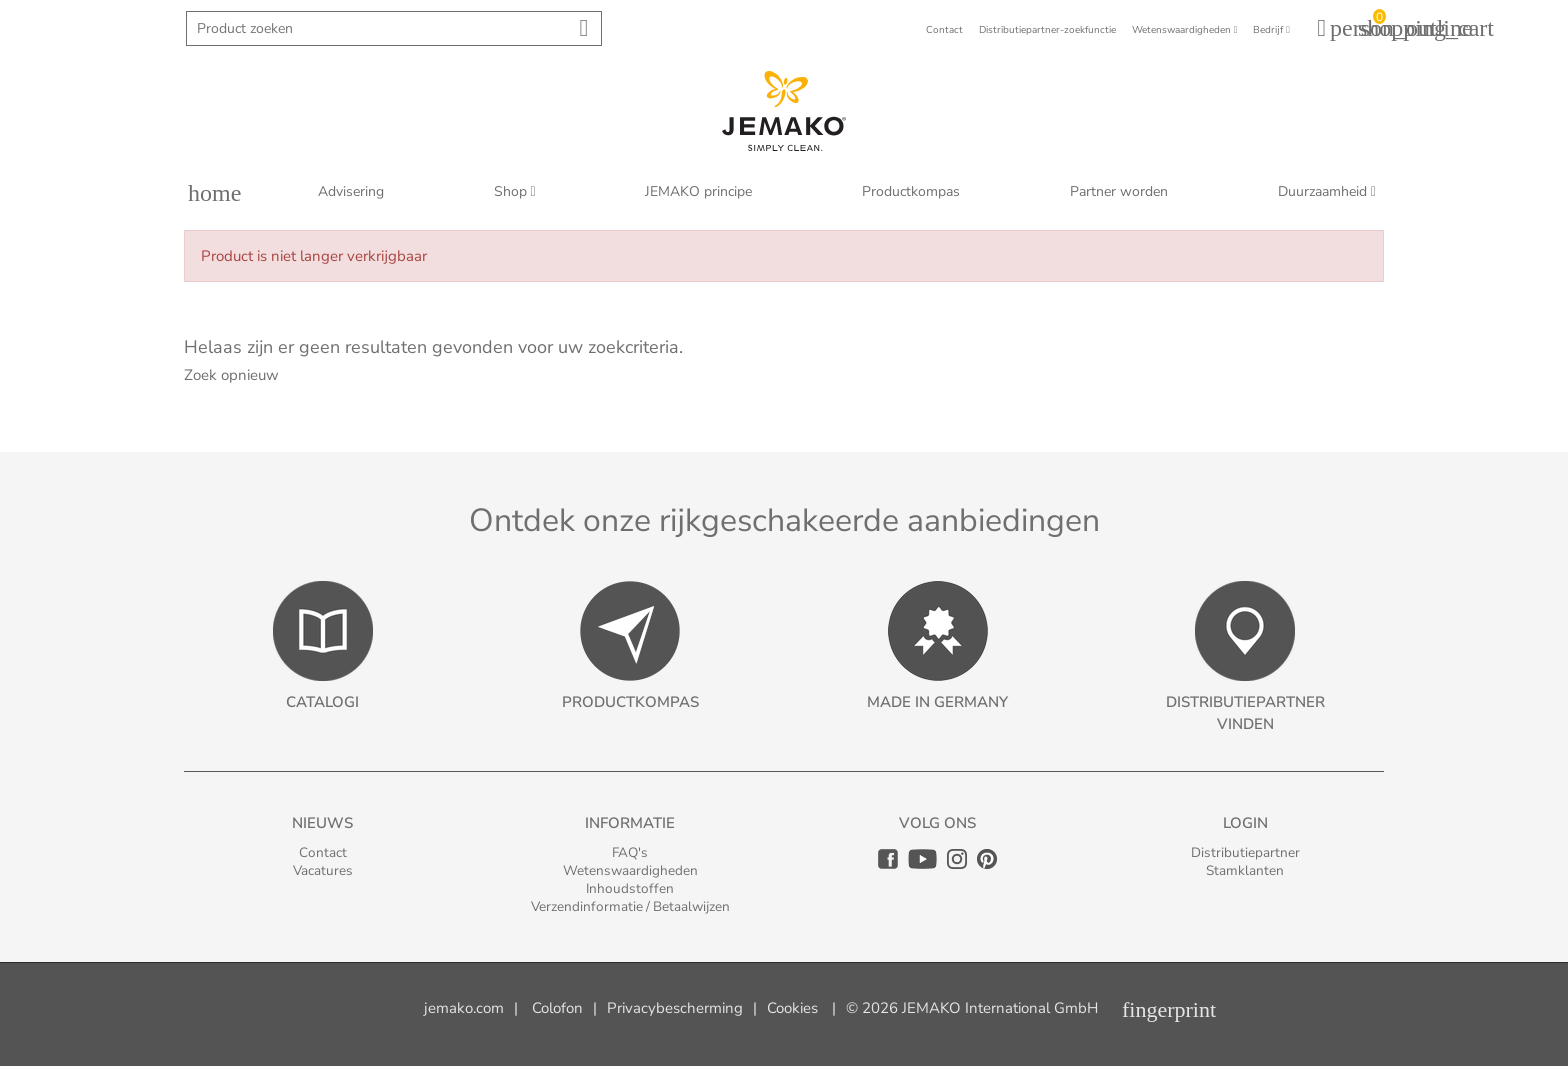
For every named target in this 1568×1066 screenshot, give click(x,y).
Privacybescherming (675, 1008)
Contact (323, 852)
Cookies (792, 1008)
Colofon (557, 1008)
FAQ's (630, 852)
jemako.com (464, 1008)
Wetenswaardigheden (630, 870)
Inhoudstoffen (630, 888)
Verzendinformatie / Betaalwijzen (630, 906)
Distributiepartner (1245, 852)
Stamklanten (1245, 870)
